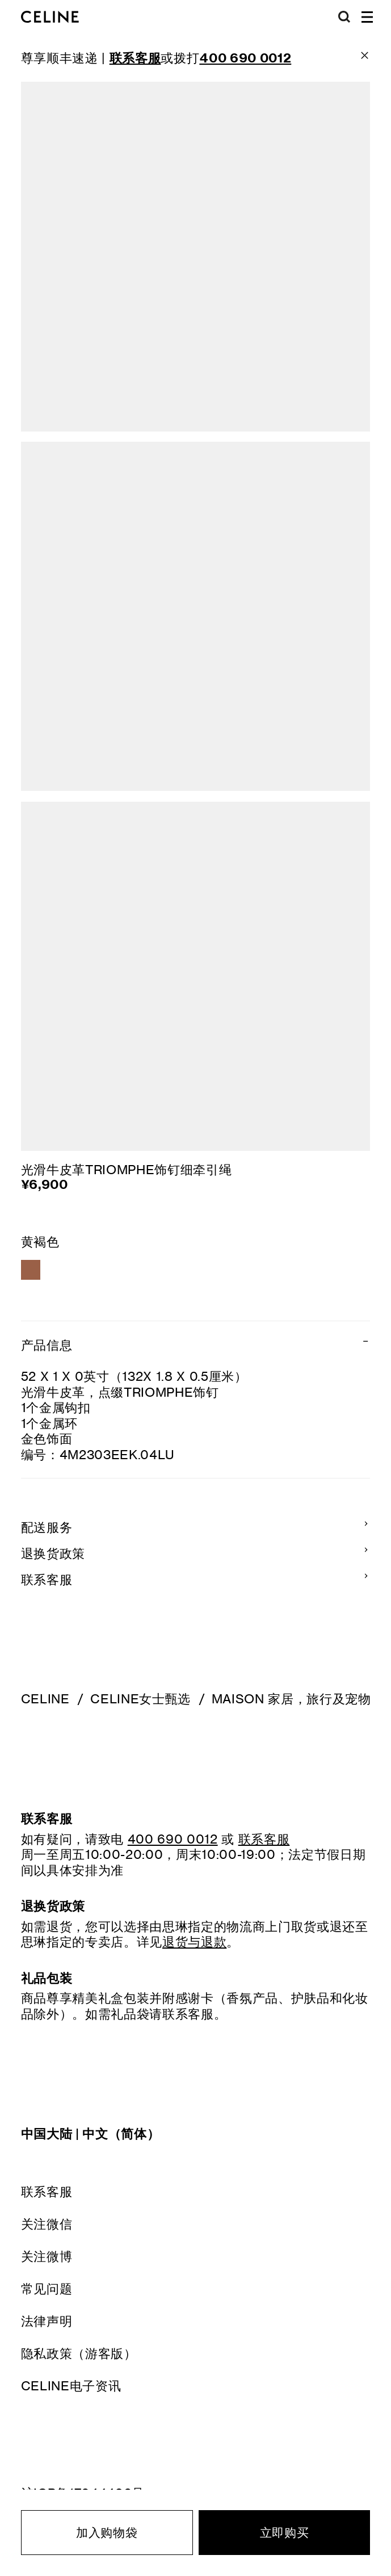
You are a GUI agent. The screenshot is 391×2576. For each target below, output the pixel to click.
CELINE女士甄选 (140, 1698)
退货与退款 (194, 1941)
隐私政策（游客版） (79, 2353)
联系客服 (47, 2191)
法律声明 (47, 2320)
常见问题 (47, 2288)
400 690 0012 (173, 1838)
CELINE (45, 1698)
